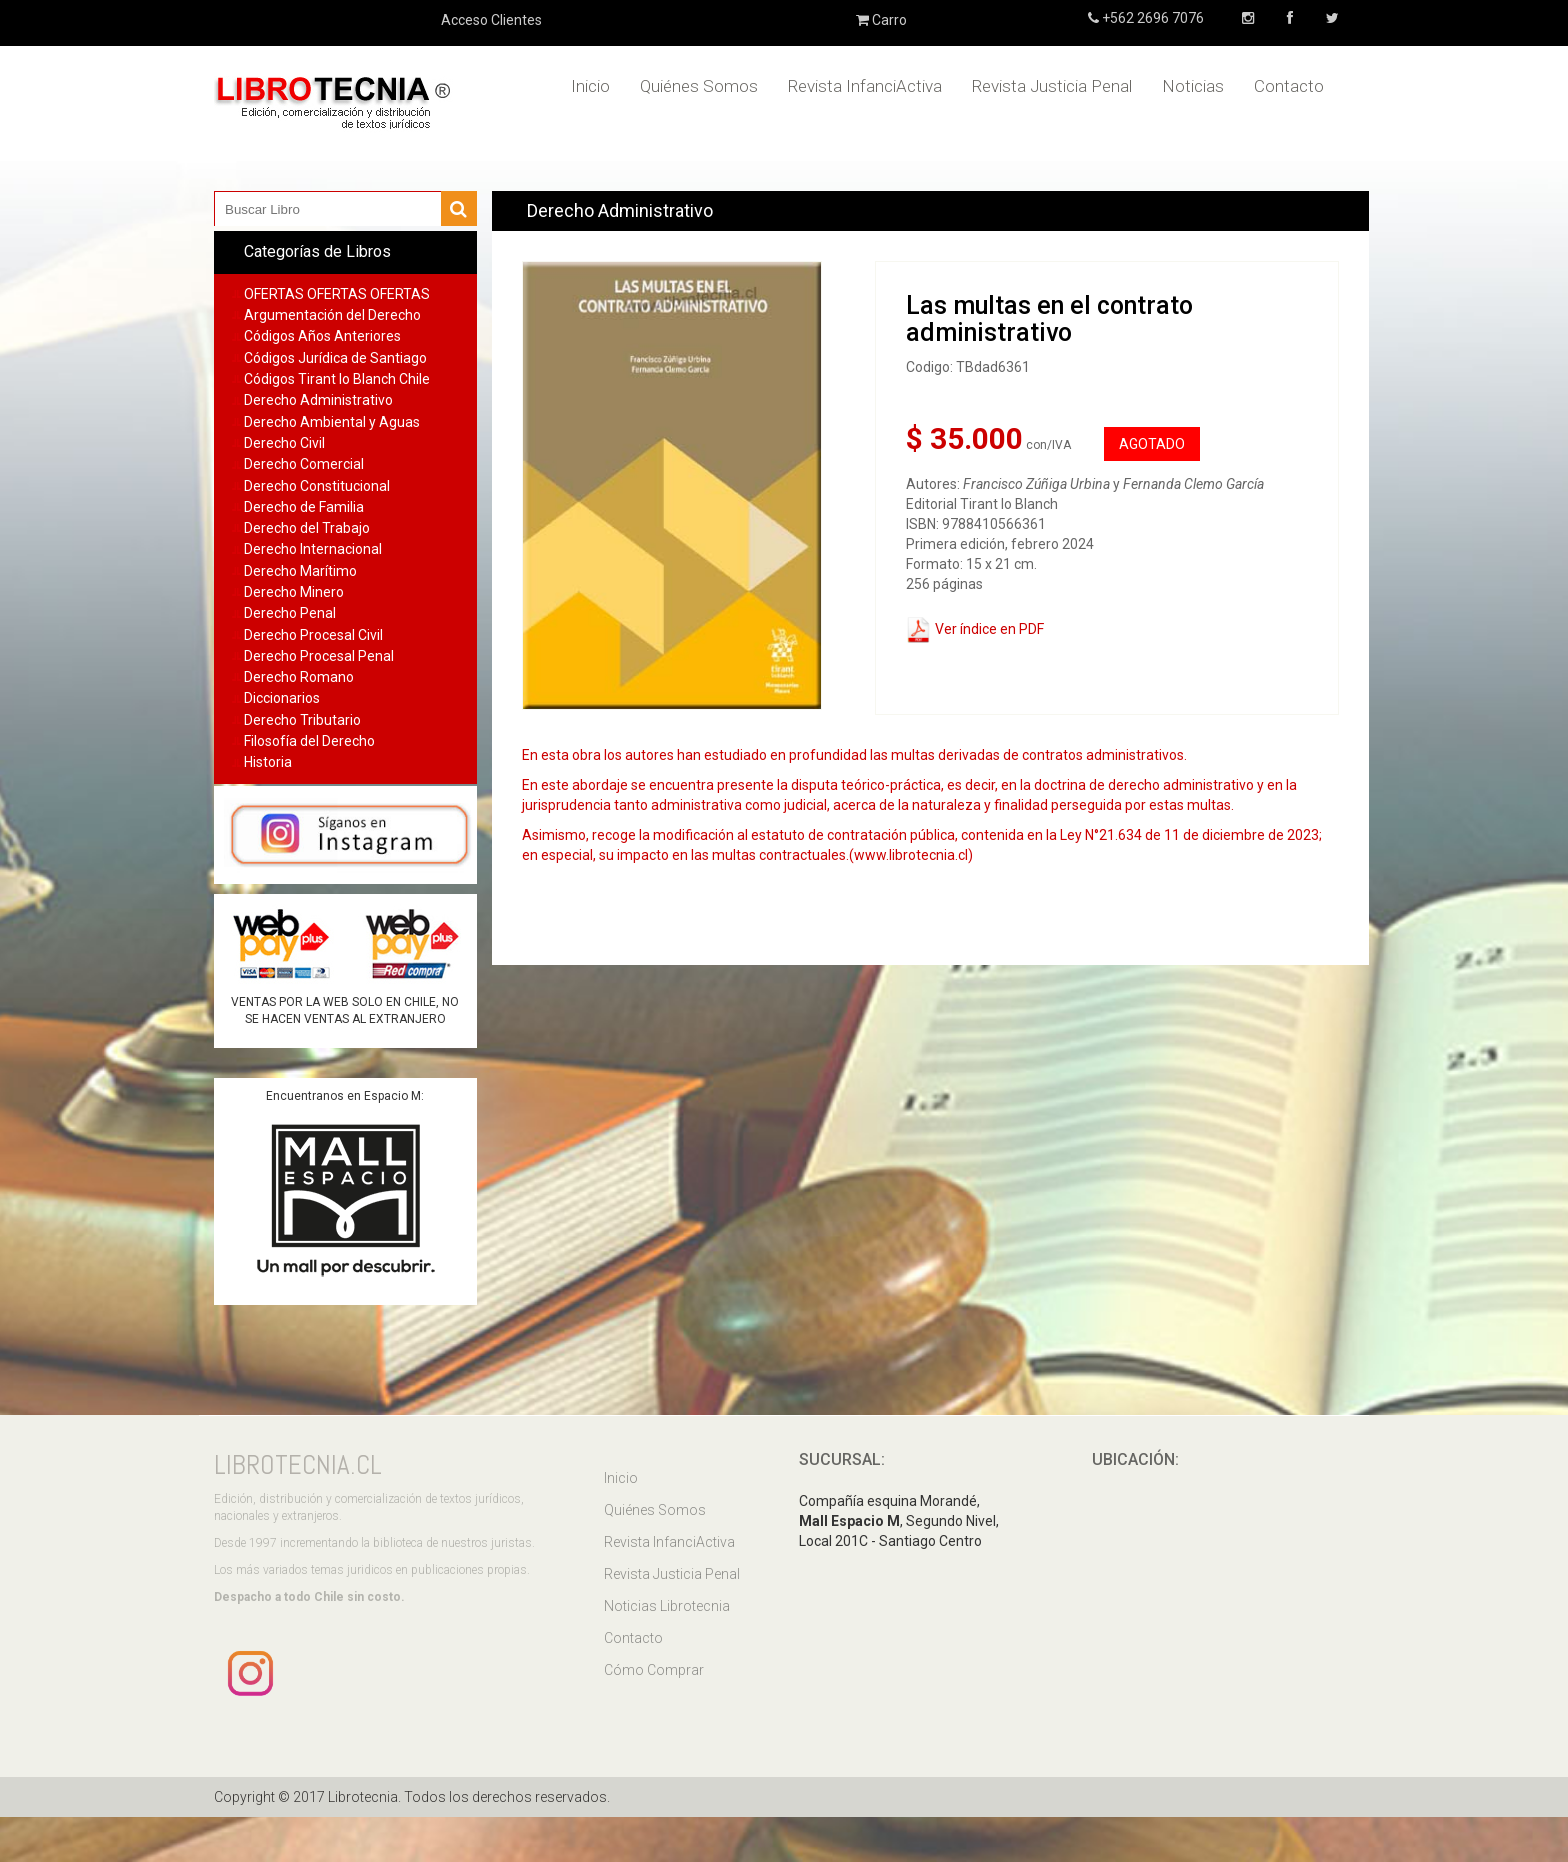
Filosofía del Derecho (309, 741)
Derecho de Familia (304, 507)
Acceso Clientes (491, 20)
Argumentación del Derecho (332, 315)
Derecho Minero (294, 592)
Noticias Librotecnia (667, 1606)
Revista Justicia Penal (1052, 86)
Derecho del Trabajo (307, 528)
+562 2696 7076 (1151, 18)
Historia (268, 762)
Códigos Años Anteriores (322, 336)
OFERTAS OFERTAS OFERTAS (337, 294)
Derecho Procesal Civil (313, 635)
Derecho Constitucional (317, 486)
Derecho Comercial (304, 464)
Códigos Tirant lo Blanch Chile (337, 379)
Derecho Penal (290, 613)
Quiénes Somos (699, 86)
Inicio (590, 86)
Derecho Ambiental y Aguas (332, 422)
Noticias (1193, 86)
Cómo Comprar (654, 1670)
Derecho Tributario (302, 720)
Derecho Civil (284, 443)
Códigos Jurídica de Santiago (335, 358)
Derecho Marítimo (300, 571)
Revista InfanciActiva (865, 86)
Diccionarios (282, 698)
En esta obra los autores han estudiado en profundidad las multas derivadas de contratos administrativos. (854, 755)
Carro (881, 20)
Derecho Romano (299, 677)
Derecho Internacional (313, 549)
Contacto (1289, 86)
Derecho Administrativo (318, 400)
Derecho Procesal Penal (319, 656)
